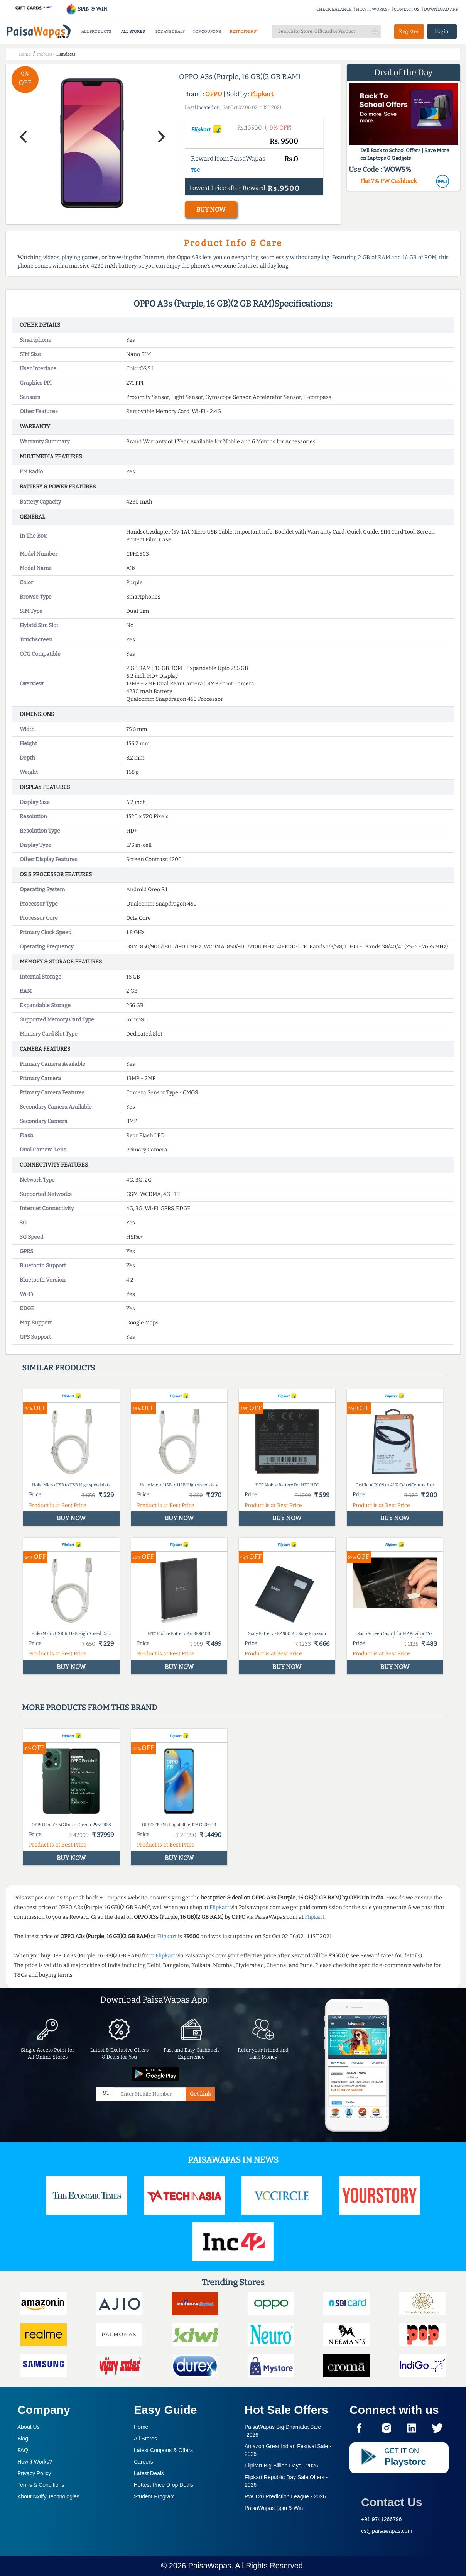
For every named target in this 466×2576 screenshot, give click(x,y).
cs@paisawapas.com (386, 2531)
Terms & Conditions (40, 2485)
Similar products (58, 1367)
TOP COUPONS (207, 31)
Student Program (154, 2496)
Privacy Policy (34, 2473)
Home (141, 2427)
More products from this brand (89, 1707)
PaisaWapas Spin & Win (274, 2508)
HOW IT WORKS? (373, 9)
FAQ (22, 2450)
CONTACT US (407, 9)
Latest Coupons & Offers (163, 2450)
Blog (22, 2438)
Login (442, 31)
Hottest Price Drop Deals (163, 2485)
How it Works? (34, 2462)
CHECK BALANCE (334, 9)
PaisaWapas (209, 2565)
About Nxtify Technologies (48, 2496)
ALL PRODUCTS (96, 31)
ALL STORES (133, 31)
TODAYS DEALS (170, 31)
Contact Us (391, 2502)
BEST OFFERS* (244, 31)
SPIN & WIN (87, 9)
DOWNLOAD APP (441, 9)
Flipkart (262, 94)
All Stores (145, 2438)
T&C (195, 170)
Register (409, 31)
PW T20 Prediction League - (285, 2496)
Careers (143, 2462)
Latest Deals (149, 2473)
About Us (28, 2427)
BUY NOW (210, 209)
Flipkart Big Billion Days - (281, 2465)
